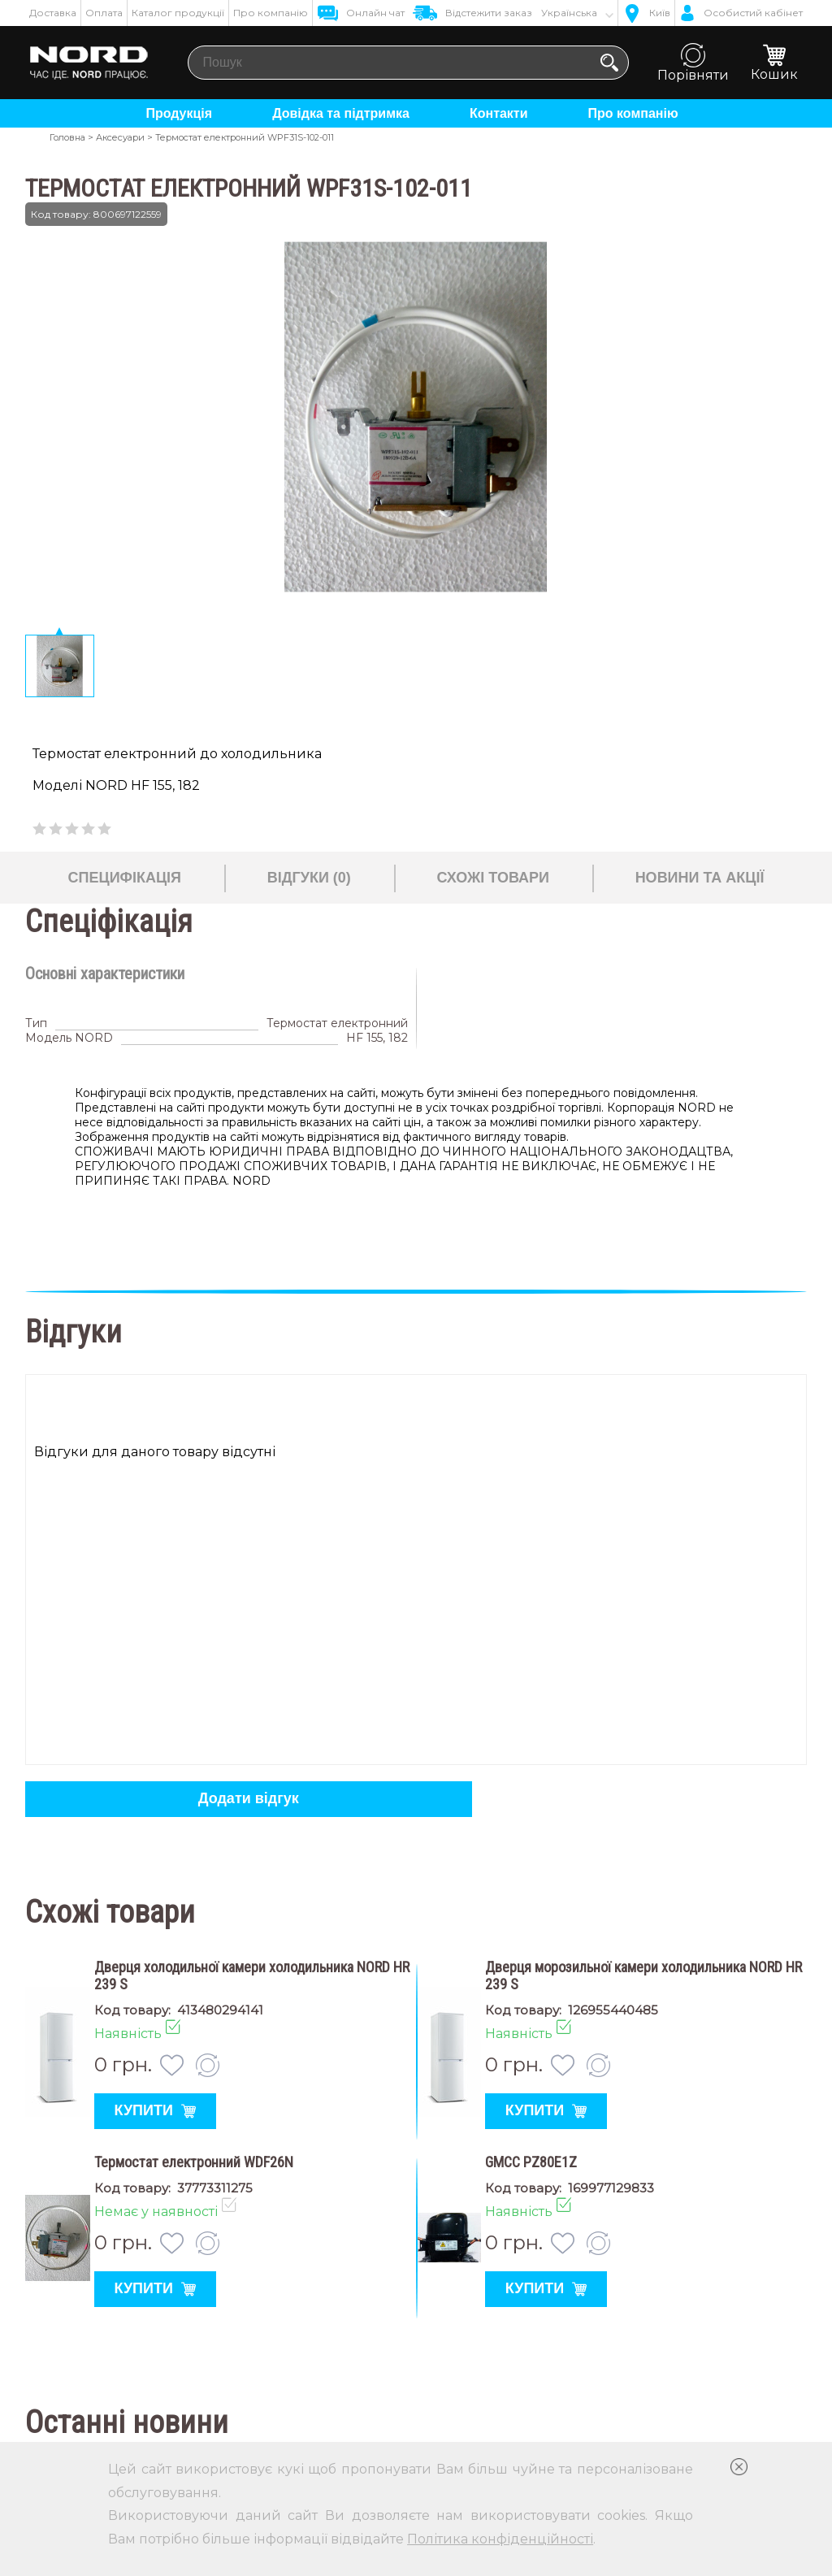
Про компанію (270, 13)
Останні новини (126, 2422)
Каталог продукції (178, 13)
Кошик (774, 63)
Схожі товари (492, 878)
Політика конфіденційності (500, 2539)
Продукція (178, 113)
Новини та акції (700, 878)
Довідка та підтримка (341, 113)
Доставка (52, 13)
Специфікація (124, 878)
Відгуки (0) (309, 878)
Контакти (499, 113)
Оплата (104, 13)
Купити (154, 2110)
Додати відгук (248, 1798)
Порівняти (693, 63)
